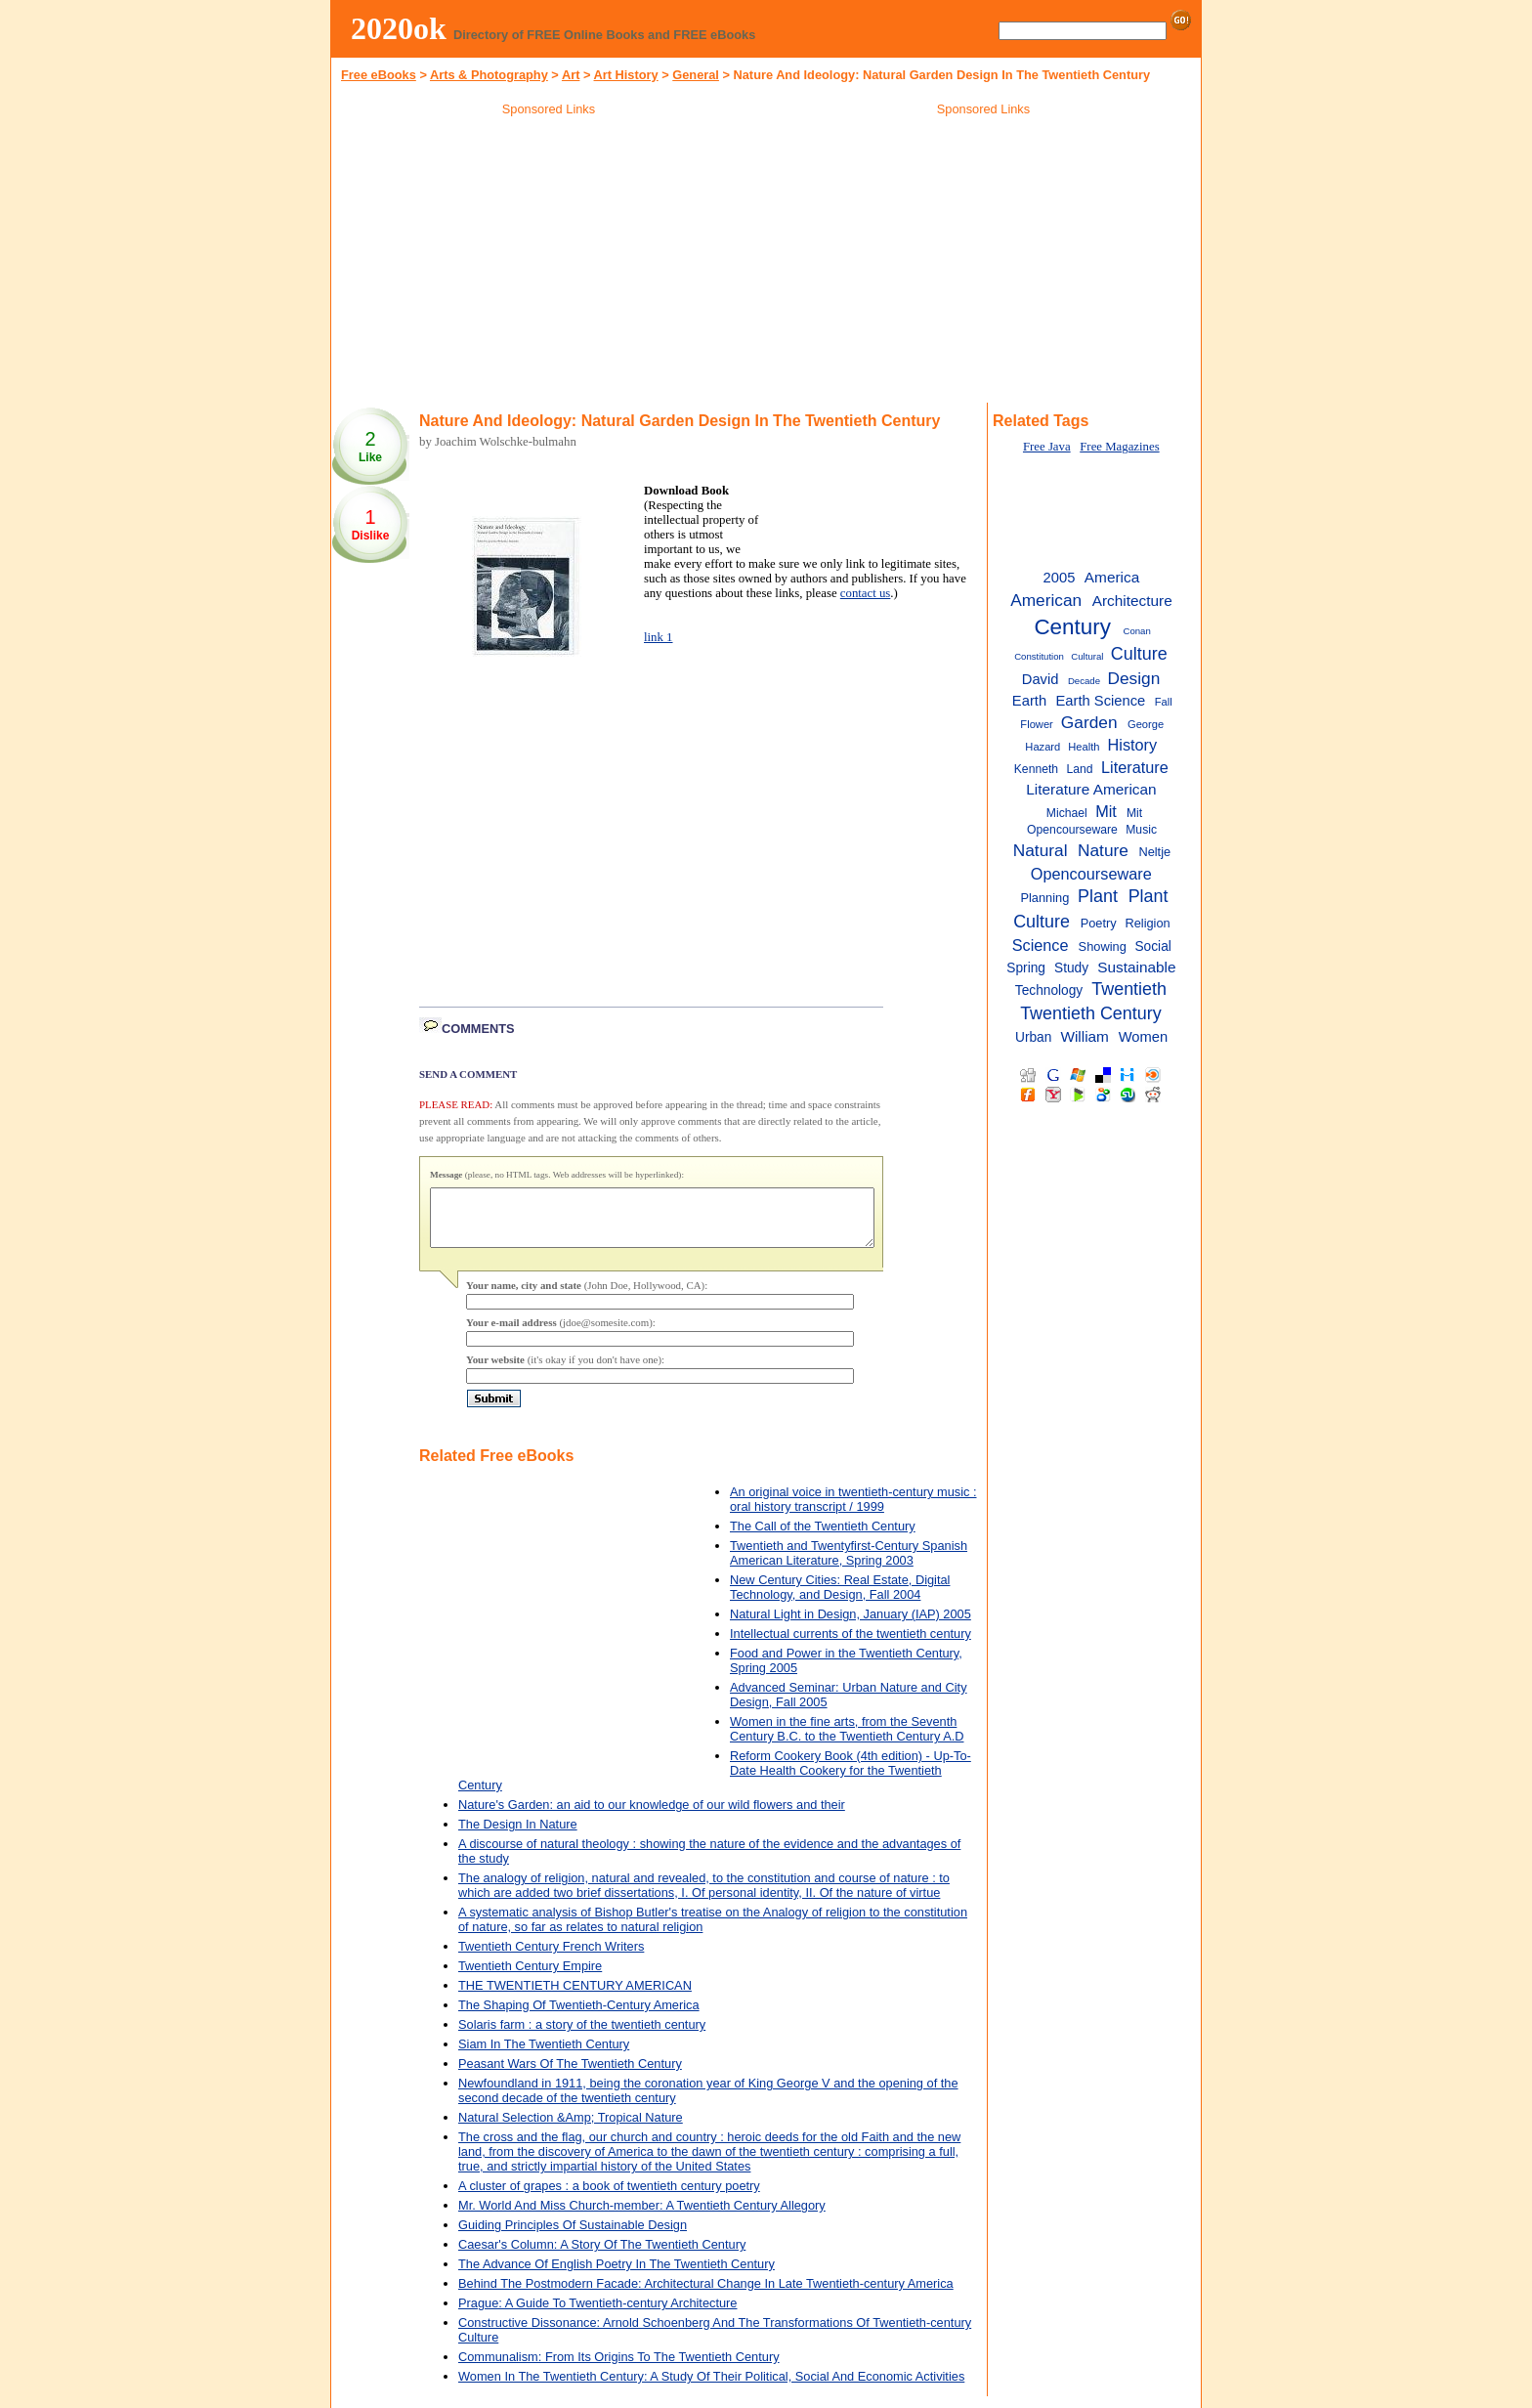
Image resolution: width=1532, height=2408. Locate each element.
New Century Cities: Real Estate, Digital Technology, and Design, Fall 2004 (840, 1598)
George (1146, 724)
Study (1071, 968)
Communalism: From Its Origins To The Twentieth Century (619, 2368)
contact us (865, 593)
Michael (1066, 813)
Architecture (1132, 600)
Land (1080, 769)
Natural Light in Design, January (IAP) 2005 (850, 1625)
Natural (1040, 850)
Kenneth (1036, 769)
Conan (1136, 630)
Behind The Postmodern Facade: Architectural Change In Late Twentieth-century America (706, 2295)
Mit (1106, 811)
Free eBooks (378, 74)
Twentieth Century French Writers (551, 1958)
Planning (1044, 897)
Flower (1036, 724)
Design (1133, 678)
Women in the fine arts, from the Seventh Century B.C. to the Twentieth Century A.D (846, 1740)
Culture (1139, 654)
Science (1040, 945)
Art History (626, 74)
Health (1083, 746)
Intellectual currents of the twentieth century (850, 1645)
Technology (1049, 990)
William (1084, 1036)
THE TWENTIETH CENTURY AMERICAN (575, 1997)
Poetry (1099, 923)
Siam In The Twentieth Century (543, 2055)
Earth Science (1101, 701)
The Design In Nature (517, 1835)
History (1133, 744)
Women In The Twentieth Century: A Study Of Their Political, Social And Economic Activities (711, 2388)
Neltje (1154, 851)
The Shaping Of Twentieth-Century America (579, 2016)
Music (1141, 830)
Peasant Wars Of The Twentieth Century (570, 2075)
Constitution (1039, 656)
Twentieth (1129, 989)
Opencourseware (1091, 873)
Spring (1025, 968)
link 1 (658, 637)
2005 (1059, 577)
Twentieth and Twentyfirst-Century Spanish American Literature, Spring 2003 (848, 1564)
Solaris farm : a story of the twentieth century (581, 2036)
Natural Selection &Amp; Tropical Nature (570, 2129)
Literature (1135, 767)
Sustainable (1136, 967)
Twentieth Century (1091, 1013)
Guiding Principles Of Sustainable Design (572, 2236)
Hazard (1042, 746)
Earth (1029, 701)
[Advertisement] (549, 263)
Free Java (1047, 446)
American (1046, 600)
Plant (1098, 896)
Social (1152, 946)
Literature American (1091, 789)
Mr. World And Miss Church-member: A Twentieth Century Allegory (642, 2217)
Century (1072, 627)
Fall (1163, 702)
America (1112, 577)
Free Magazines (1119, 446)
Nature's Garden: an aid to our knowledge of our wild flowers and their (651, 1816)
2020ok (399, 28)
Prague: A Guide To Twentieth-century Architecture (598, 2314)
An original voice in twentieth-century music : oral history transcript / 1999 (853, 1511)
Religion (1147, 923)
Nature (1103, 850)
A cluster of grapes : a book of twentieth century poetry (609, 2197)
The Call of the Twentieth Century (822, 1537)
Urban (1033, 1037)
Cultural (1087, 656)
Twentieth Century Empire (530, 1977)
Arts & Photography (489, 74)
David (1040, 679)
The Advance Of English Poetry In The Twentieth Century (616, 2275)
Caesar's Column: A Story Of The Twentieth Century (601, 2256)
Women (1144, 1037)
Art (570, 74)
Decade (1084, 680)
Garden (1089, 722)
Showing (1103, 946)
